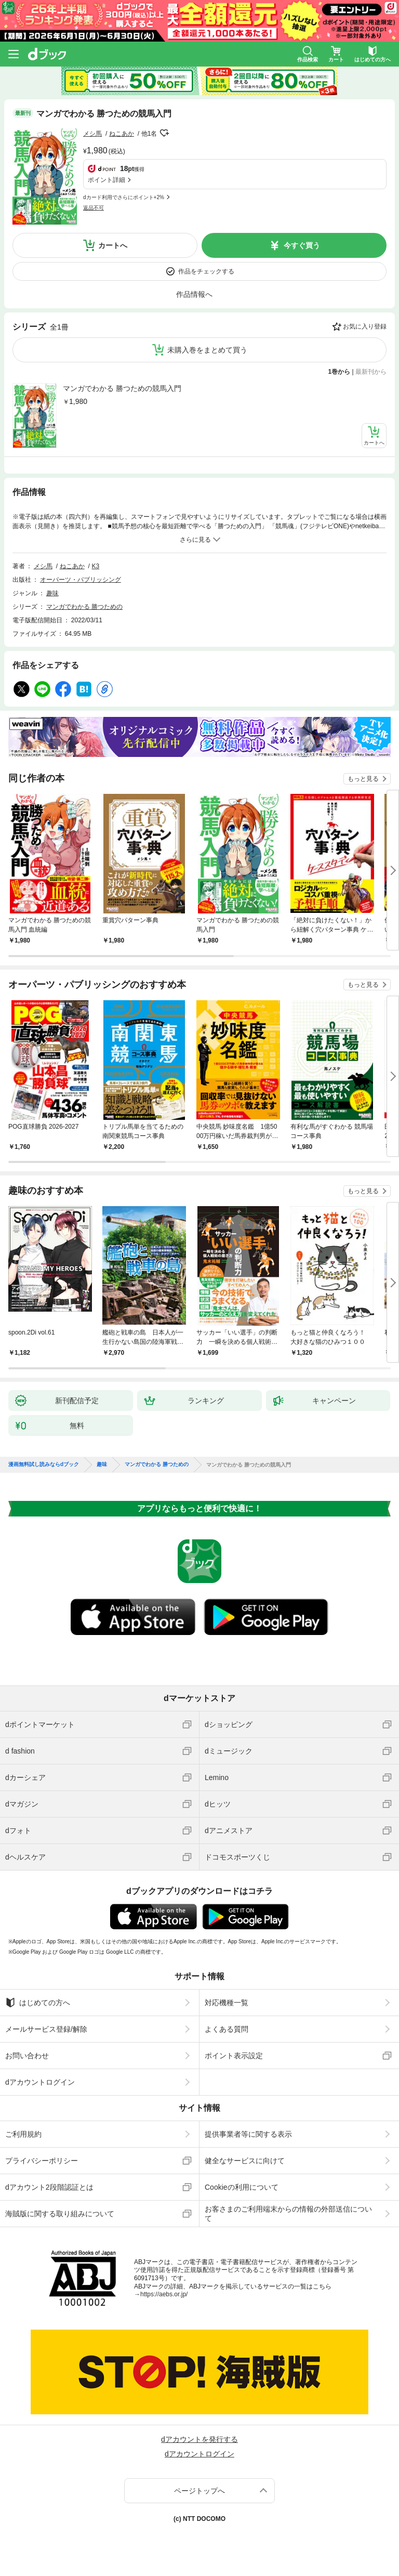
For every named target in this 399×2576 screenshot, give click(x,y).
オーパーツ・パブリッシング (80, 579)
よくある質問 (226, 2029)
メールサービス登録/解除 (46, 2029)
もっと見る (363, 778)
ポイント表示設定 (234, 2055)
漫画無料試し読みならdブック (43, 1464)
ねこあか (121, 133)
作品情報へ (194, 294)
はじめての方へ (37, 2002)
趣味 (52, 593)
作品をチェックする (206, 271)
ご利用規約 (23, 2134)
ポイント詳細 (106, 180)
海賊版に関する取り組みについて (59, 2213)
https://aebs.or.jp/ (164, 2294)
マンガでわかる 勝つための (84, 606)
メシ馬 (92, 133)
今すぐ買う (302, 245)
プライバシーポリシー (41, 2160)
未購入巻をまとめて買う (207, 350)
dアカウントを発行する (199, 2439)
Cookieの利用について (241, 2187)
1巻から (339, 372)
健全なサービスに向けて (245, 2160)
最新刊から (371, 372)
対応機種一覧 (226, 2002)
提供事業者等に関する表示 (248, 2134)
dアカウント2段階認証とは (49, 2187)
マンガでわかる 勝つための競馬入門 (122, 388)
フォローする (164, 133)
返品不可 (93, 208)
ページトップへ (199, 2491)
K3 (96, 566)
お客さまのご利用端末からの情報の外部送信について (288, 2213)
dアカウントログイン (40, 2082)
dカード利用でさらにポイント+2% (123, 197)
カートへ (112, 245)
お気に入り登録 (365, 326)
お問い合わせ (27, 2055)
